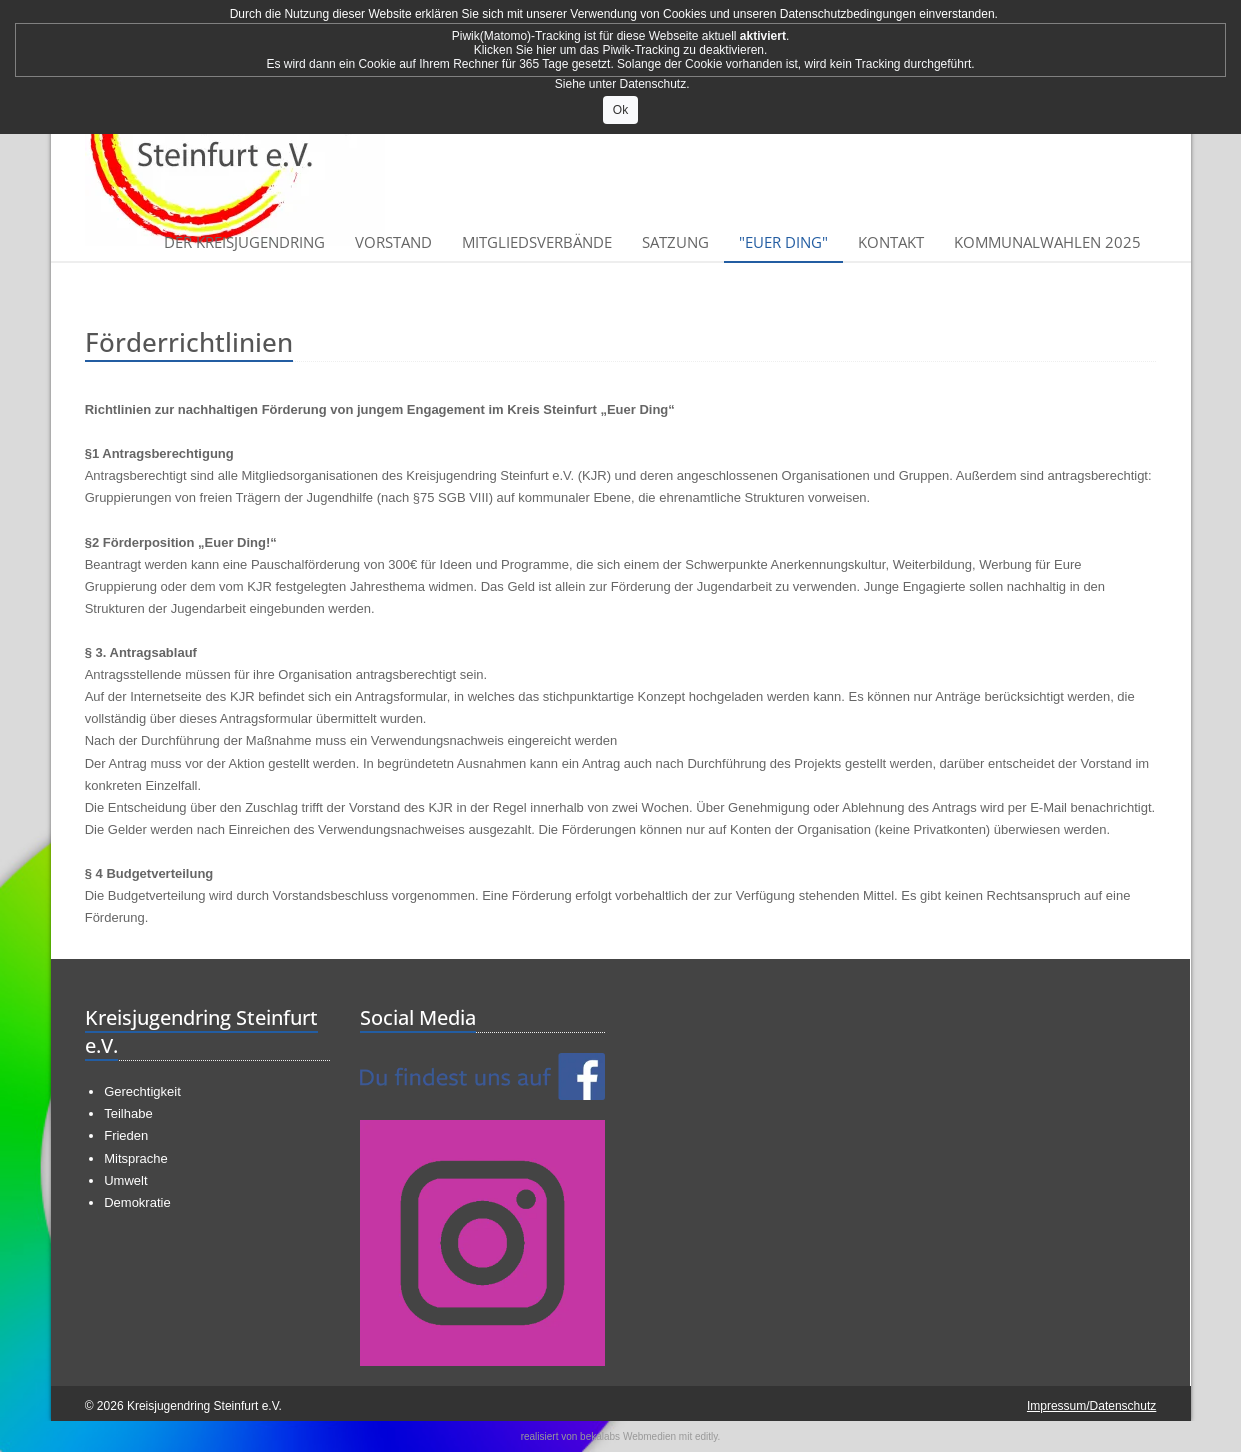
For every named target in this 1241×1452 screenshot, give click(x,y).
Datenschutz (653, 84)
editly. (707, 1436)
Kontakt (891, 242)
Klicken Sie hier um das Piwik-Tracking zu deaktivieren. (621, 50)
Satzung (675, 242)
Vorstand (393, 242)
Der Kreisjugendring (244, 242)
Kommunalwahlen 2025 (1047, 242)
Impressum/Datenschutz (1091, 1406)
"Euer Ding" (783, 242)
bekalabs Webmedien (628, 1436)
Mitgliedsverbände (537, 242)
